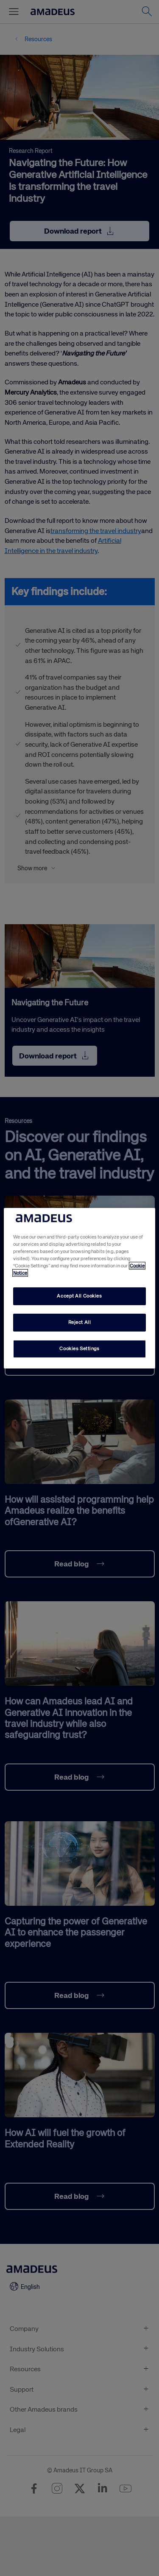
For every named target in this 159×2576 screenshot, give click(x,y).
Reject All (79, 1322)
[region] (79, 1288)
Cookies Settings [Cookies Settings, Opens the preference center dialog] (79, 1348)
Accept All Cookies (79, 1296)
